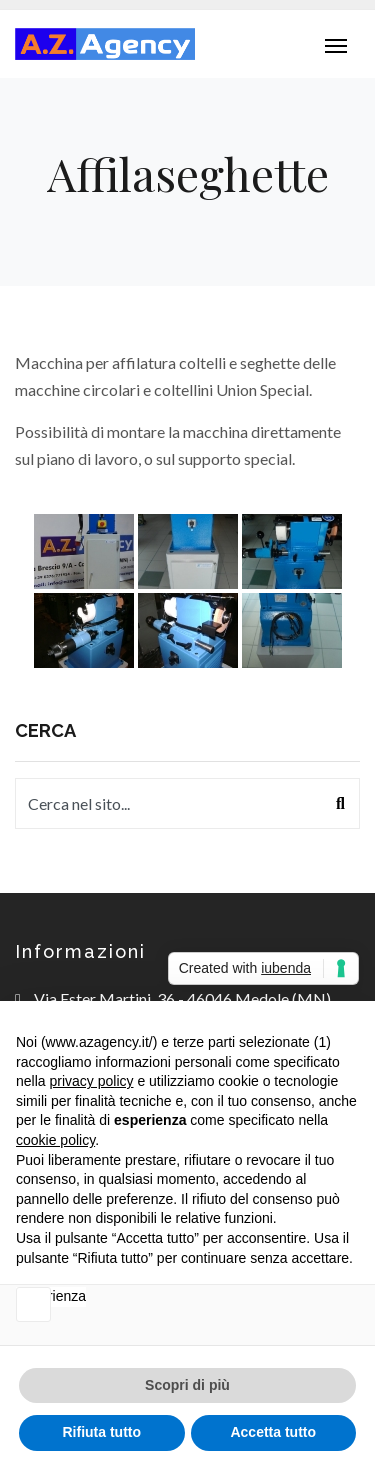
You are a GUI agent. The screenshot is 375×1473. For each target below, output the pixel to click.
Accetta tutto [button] (273, 1432)
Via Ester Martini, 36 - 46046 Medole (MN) (182, 998)
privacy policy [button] (91, 1081)
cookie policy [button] (55, 1140)
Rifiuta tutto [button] (101, 1432)
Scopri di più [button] (187, 1385)
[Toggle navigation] (336, 44)
